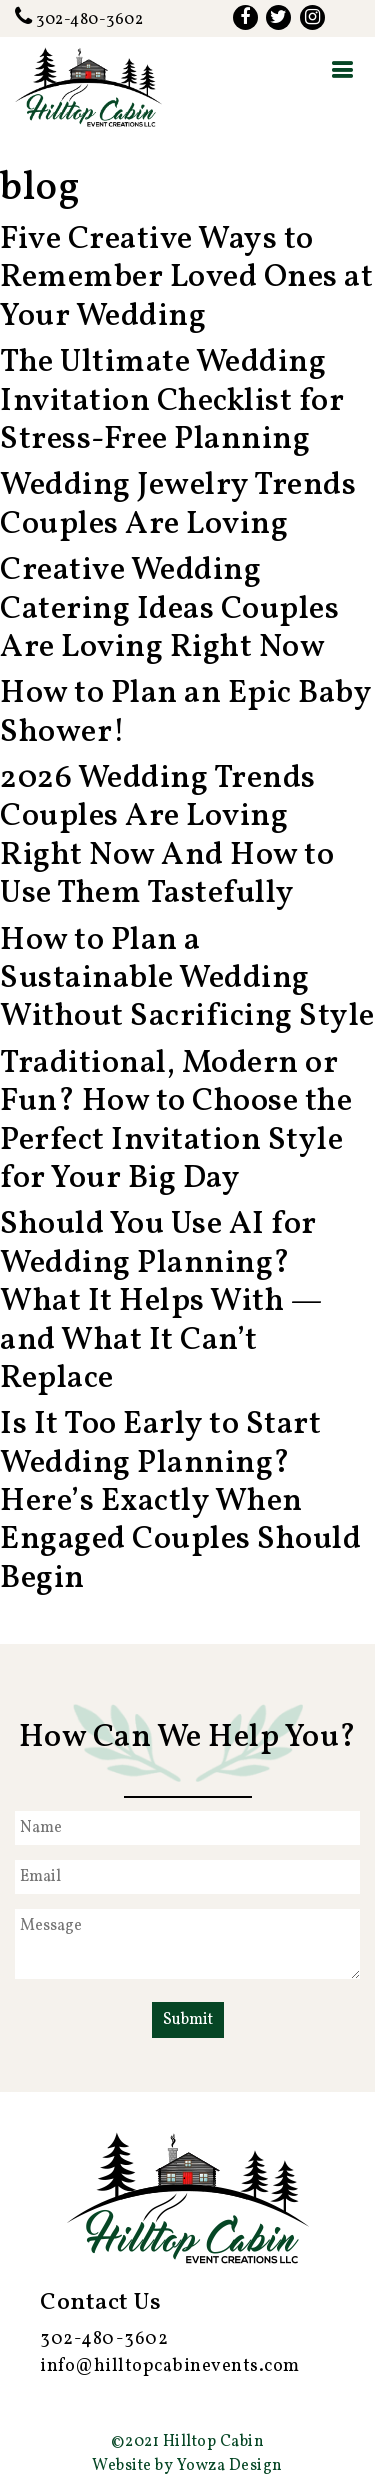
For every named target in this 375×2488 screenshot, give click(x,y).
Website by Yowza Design (187, 2466)
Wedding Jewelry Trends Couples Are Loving (178, 505)
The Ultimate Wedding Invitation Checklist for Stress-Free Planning (172, 401)
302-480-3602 (79, 20)
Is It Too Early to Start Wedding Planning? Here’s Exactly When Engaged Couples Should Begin (180, 1502)
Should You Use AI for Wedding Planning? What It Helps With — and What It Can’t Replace (161, 1302)
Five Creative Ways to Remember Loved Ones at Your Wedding (186, 278)
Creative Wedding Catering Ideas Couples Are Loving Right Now (169, 609)
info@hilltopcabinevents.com (170, 2366)
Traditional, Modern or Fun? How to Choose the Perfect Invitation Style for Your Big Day (176, 1121)
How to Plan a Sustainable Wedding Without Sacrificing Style (187, 979)
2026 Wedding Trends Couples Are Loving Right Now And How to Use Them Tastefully (167, 836)
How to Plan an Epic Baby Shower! (185, 713)
